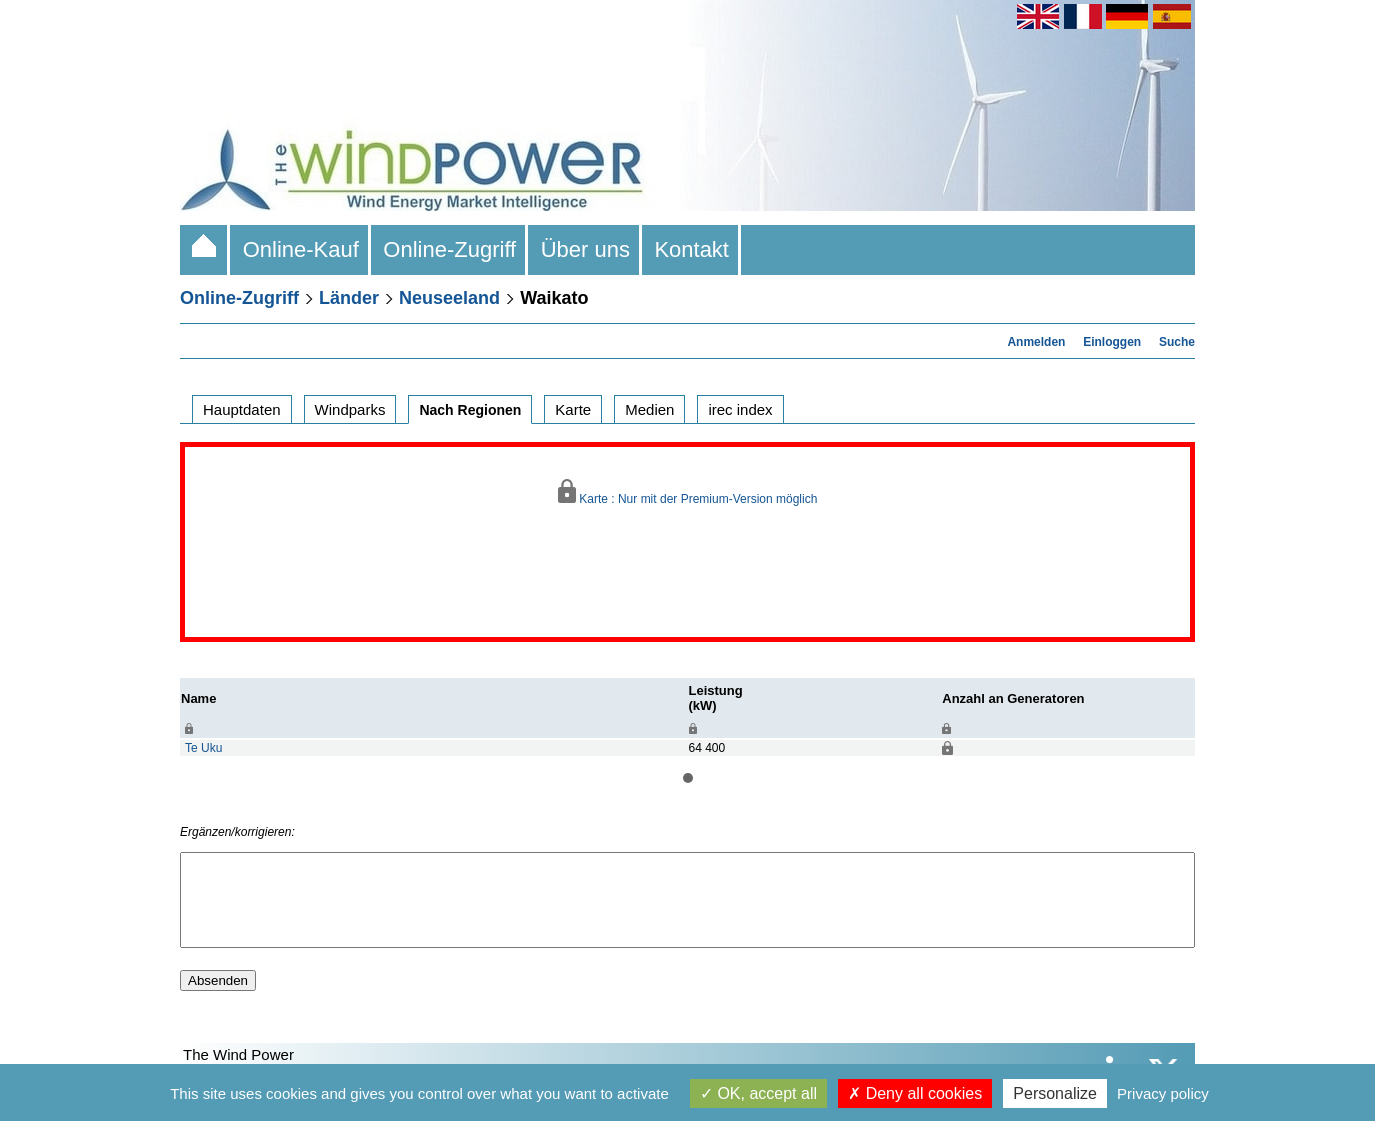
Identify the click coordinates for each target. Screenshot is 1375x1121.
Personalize (1055, 1093)
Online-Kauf (300, 249)
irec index (740, 409)
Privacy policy (1163, 1093)
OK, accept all (758, 1093)
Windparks (350, 409)
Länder (349, 298)
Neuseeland (449, 298)
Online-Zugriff (449, 249)
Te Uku (203, 748)
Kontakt (691, 249)
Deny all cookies (915, 1093)
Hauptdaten (242, 409)
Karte (573, 409)
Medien (649, 409)
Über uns (585, 249)
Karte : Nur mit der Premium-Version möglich (688, 492)
